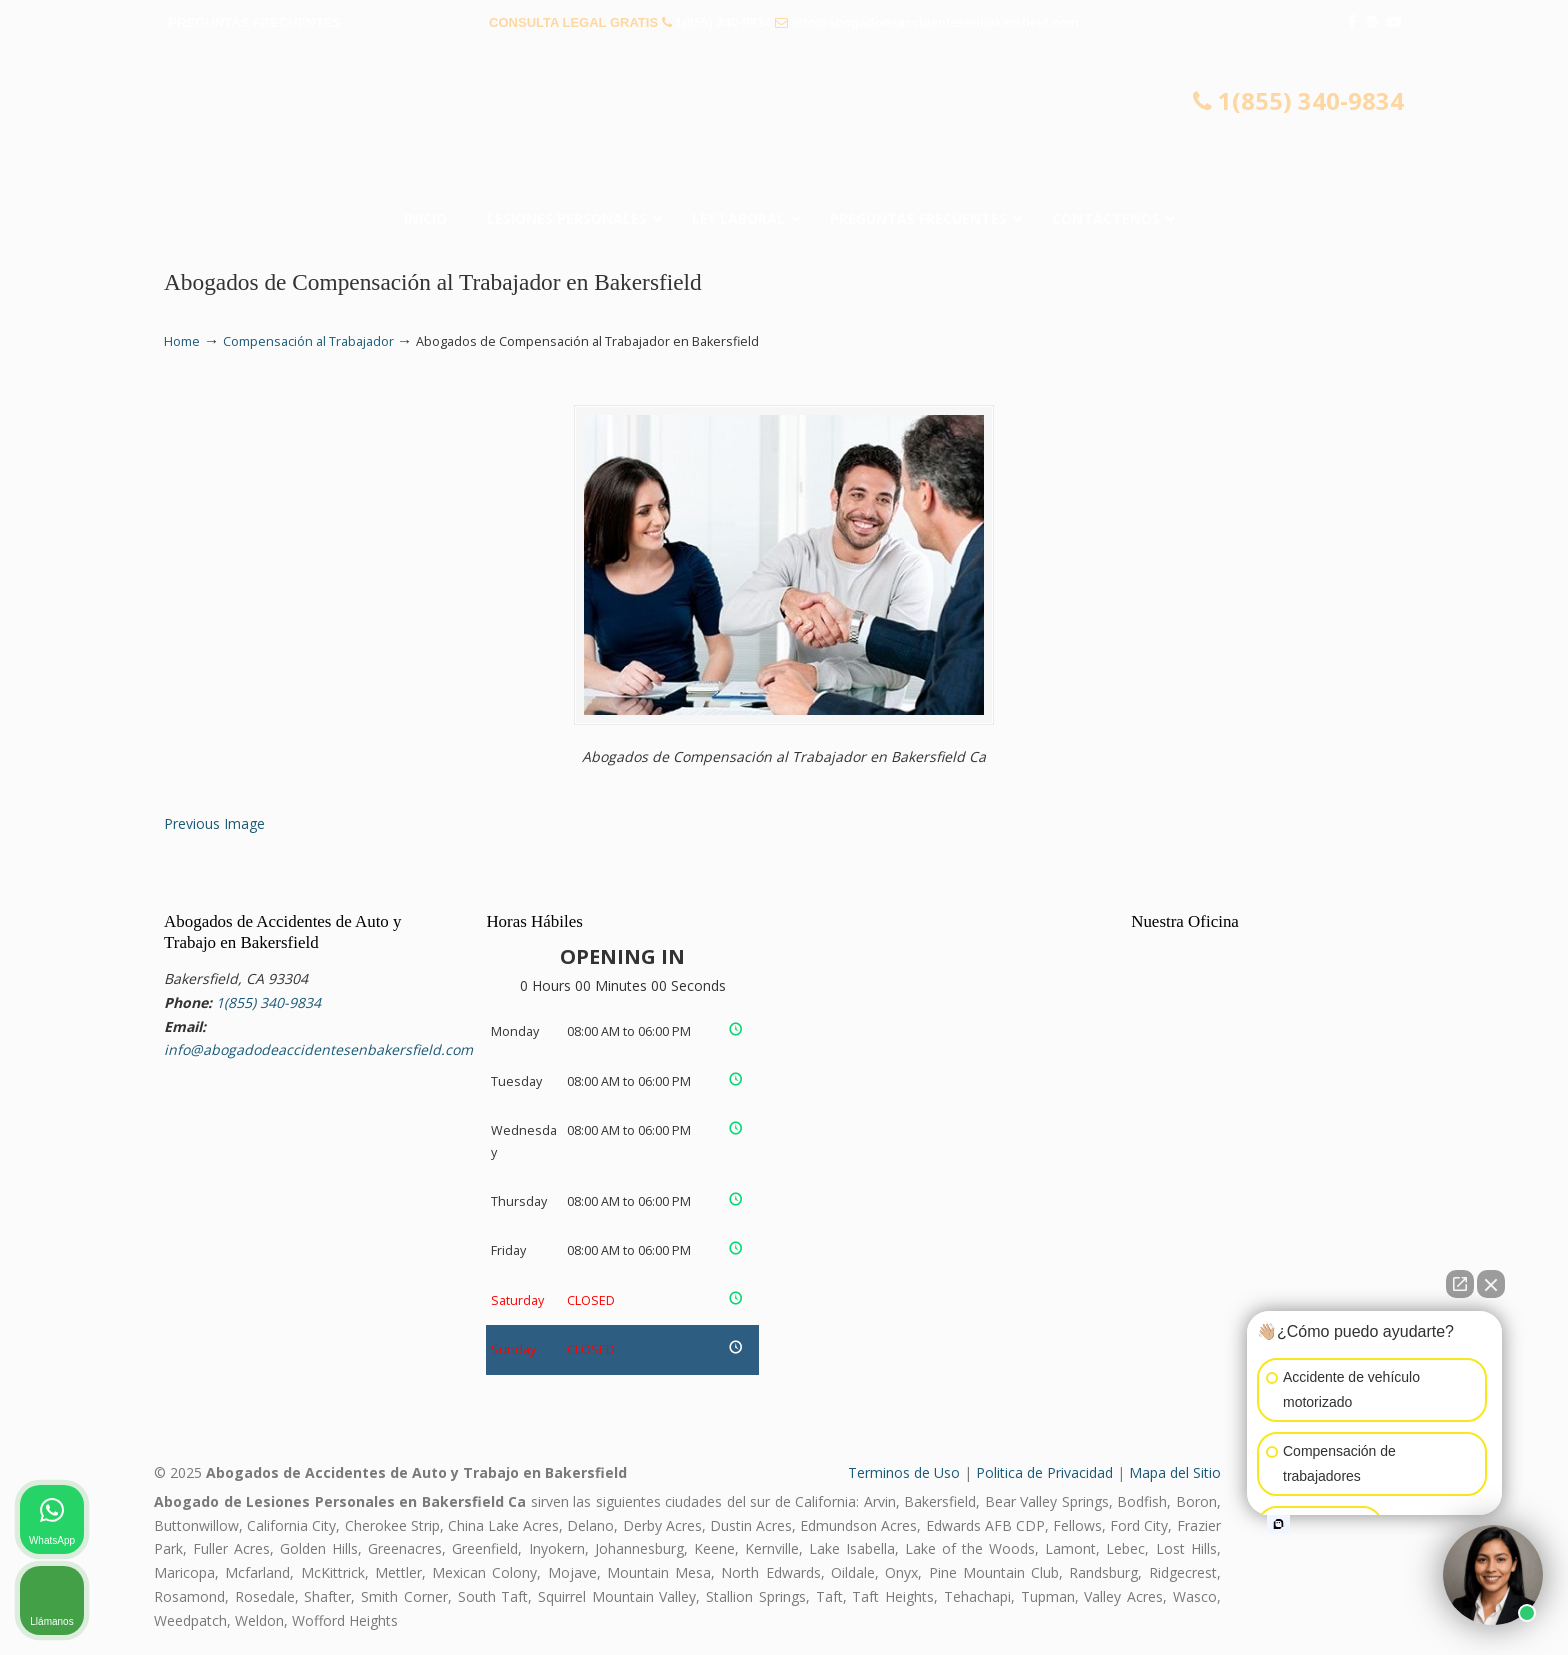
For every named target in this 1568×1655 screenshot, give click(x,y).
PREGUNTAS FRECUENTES (255, 22)
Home (182, 341)
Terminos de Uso (904, 1472)
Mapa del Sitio (1175, 1472)
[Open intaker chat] (1278, 1524)
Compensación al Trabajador (308, 341)
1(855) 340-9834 (723, 22)
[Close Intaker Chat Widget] (1491, 1284)
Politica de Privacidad (1044, 1472)
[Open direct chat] (1460, 1284)
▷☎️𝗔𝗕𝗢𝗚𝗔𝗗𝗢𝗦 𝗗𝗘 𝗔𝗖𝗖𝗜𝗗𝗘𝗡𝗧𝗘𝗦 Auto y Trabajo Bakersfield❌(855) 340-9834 (784, 125)
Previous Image (214, 823)
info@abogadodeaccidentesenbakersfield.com (935, 22)
